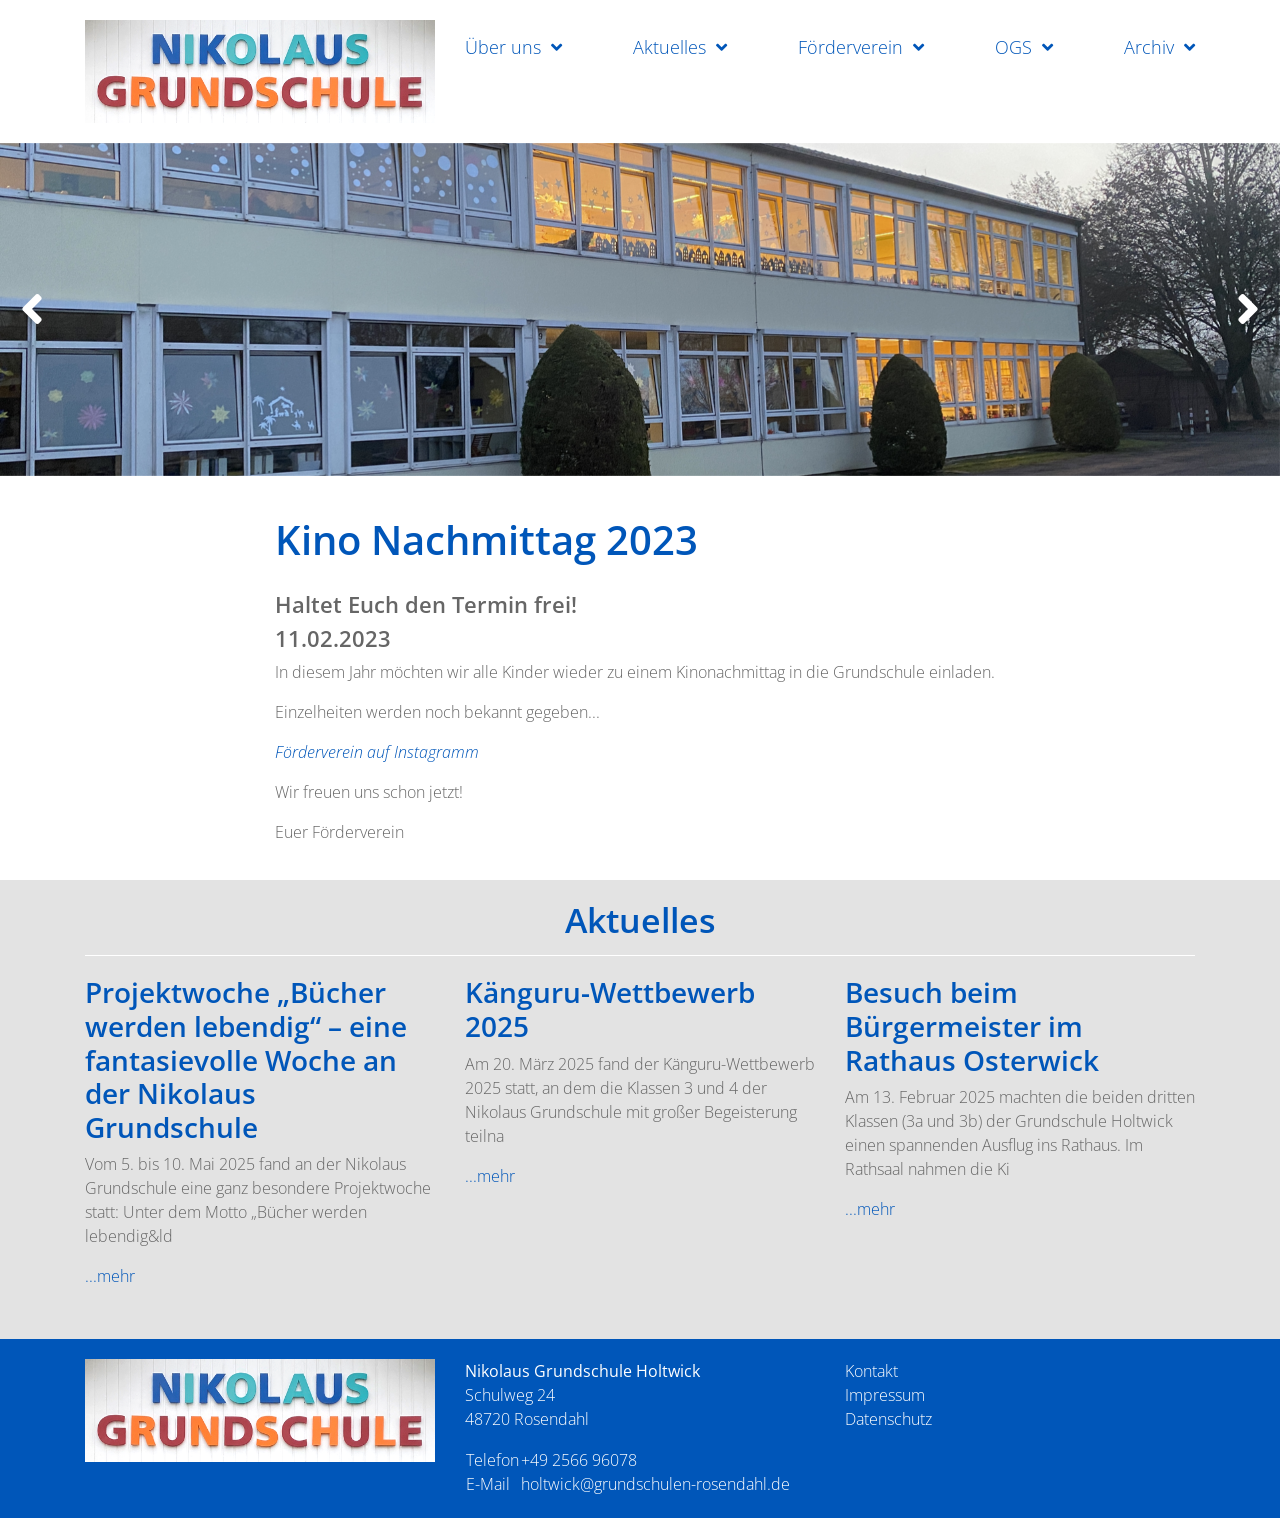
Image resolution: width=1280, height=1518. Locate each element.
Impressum (885, 1395)
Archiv (1149, 47)
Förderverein (850, 47)
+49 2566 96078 (579, 1460)
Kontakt (871, 1371)
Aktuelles (669, 47)
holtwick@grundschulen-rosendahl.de (655, 1484)
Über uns (503, 47)
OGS (1013, 47)
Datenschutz (888, 1419)
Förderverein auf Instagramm (377, 752)
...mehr (110, 1276)
